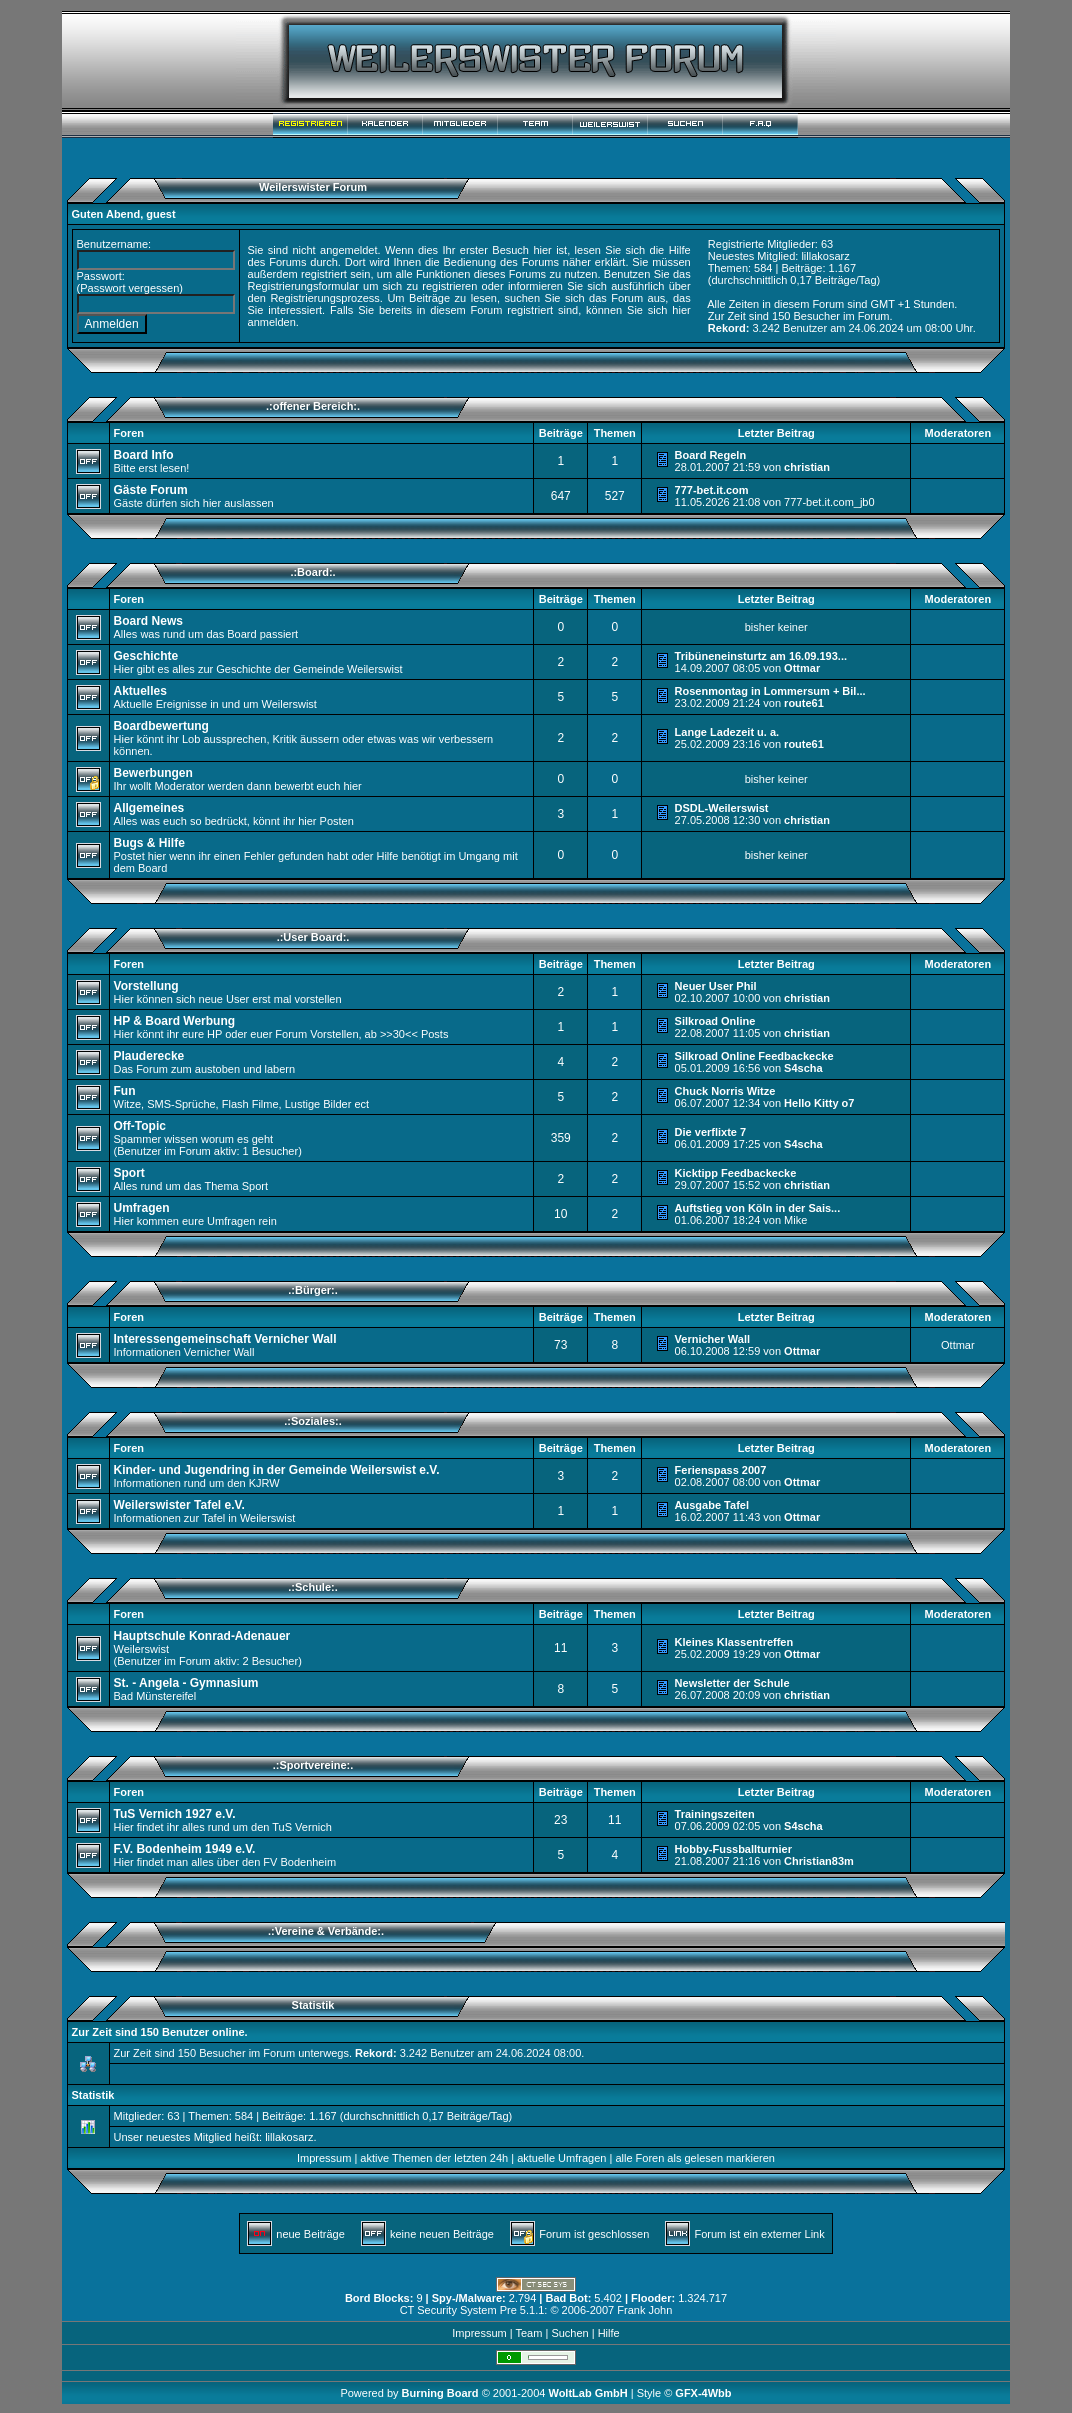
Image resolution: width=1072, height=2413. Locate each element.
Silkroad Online (715, 1021)
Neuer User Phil (716, 986)
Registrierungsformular (303, 286)
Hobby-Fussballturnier (733, 1849)
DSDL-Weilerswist (722, 808)
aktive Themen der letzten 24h (434, 2158)
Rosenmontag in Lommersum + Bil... (770, 691)
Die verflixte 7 (711, 1132)
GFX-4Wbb (703, 2393)
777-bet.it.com (712, 490)
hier (681, 310)
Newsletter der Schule (732, 1683)
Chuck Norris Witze (725, 1091)
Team (528, 2333)
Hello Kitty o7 (819, 1103)
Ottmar (802, 668)
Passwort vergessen (129, 288)
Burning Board (442, 2393)
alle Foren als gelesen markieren (695, 2158)
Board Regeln (711, 455)
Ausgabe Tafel (712, 1505)
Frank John (644, 2310)
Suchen (569, 2333)
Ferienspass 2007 (721, 1470)
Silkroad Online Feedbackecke (754, 1056)
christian (807, 467)
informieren (535, 286)
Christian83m (819, 1861)
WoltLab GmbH (587, 2393)
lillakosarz (825, 256)
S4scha (803, 1068)
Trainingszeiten (715, 1814)
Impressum (324, 2158)
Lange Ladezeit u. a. (727, 732)
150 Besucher (806, 316)
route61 (804, 703)
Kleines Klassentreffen (734, 1642)
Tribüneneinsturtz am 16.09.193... (761, 656)
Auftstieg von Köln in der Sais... (758, 1208)
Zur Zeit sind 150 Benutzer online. (160, 2032)
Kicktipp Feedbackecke (736, 1173)
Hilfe (609, 2333)
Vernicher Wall (712, 1339)
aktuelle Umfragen (561, 2158)
